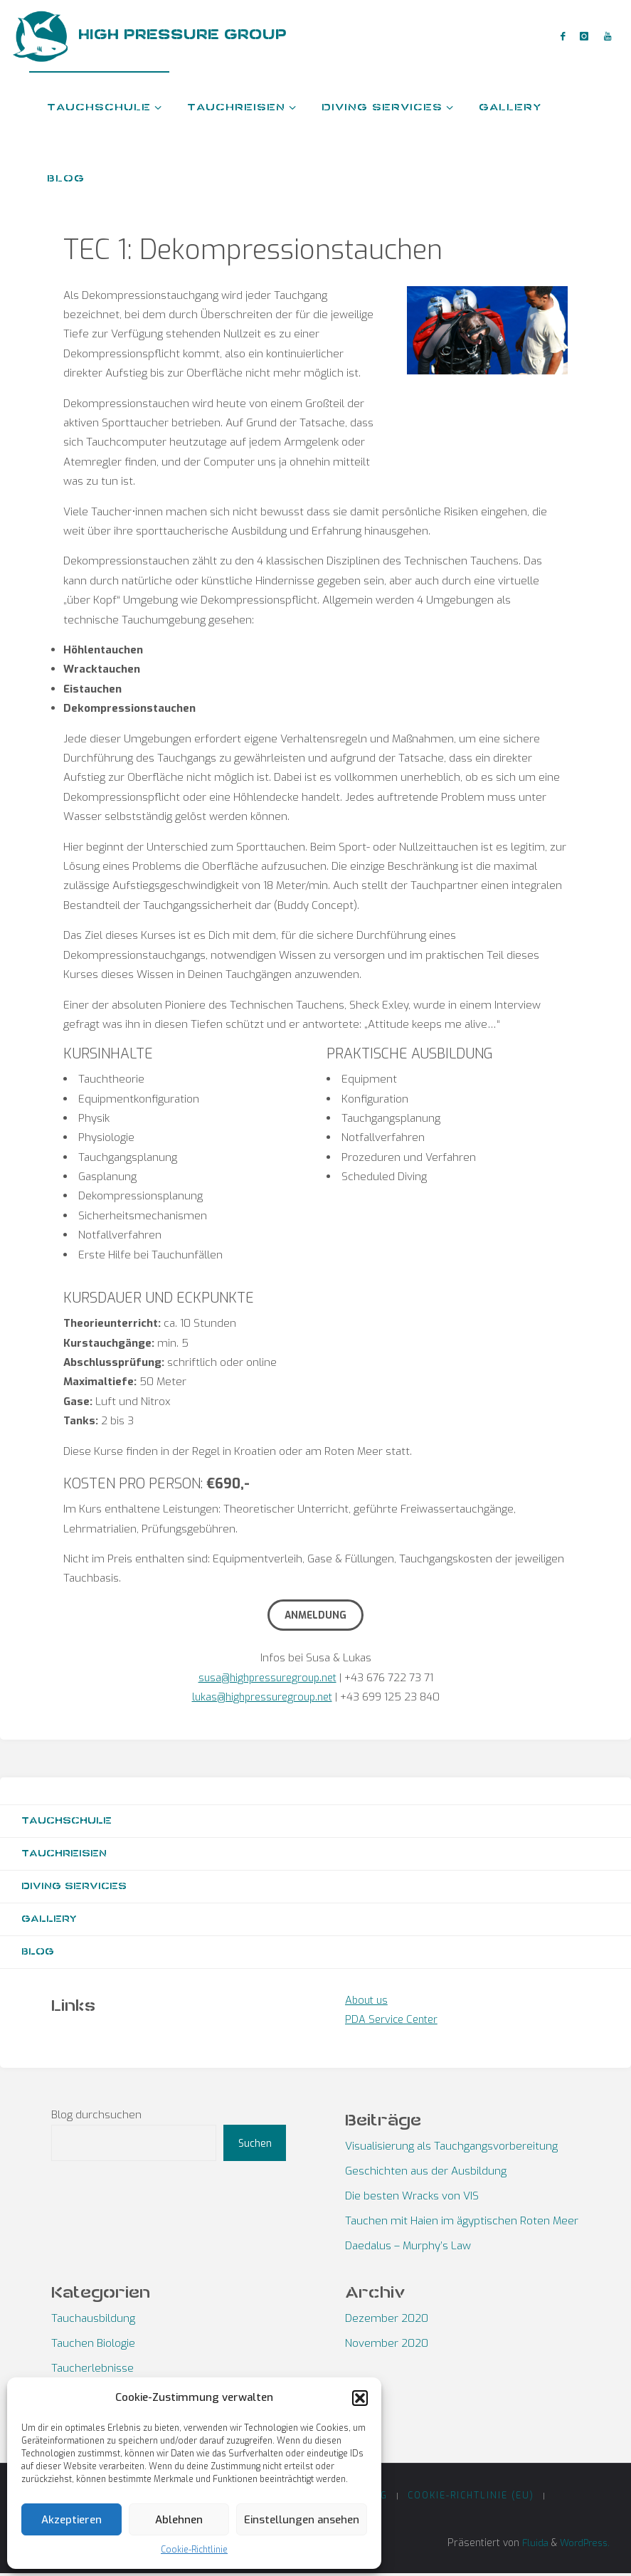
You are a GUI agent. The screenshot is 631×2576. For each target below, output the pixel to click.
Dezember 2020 (386, 2320)
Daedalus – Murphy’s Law (408, 2248)
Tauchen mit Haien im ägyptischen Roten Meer (461, 2223)
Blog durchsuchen (96, 2116)
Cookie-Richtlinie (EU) (472, 2497)
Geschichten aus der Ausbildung (426, 2173)
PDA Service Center (393, 2021)
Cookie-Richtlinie (194, 2549)
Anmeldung (315, 1615)
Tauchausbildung (93, 2320)
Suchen (255, 2144)
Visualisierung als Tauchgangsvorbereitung (451, 2148)
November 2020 (386, 2345)
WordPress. (582, 2545)
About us (368, 2001)
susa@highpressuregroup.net (267, 1678)
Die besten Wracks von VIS (412, 2198)
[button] (360, 2398)
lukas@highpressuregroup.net (261, 1697)
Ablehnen (179, 2520)
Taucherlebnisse (92, 2370)
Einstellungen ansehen (301, 2520)
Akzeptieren (71, 2520)
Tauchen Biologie (93, 2345)
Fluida (528, 2545)
